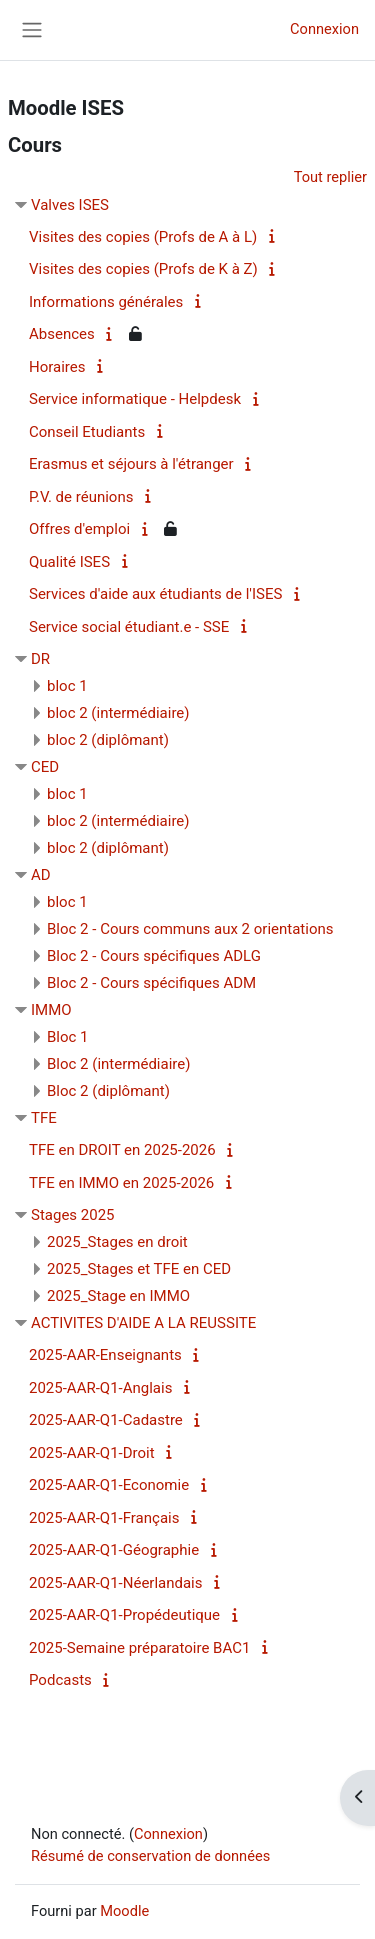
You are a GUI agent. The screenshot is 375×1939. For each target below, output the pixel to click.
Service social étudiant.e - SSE (129, 627)
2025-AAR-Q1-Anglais (100, 1388)
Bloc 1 (68, 1037)
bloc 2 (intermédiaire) (118, 713)
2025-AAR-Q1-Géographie (114, 1550)
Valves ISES (70, 205)
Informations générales (106, 302)
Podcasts (60, 1680)
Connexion (324, 29)
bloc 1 (67, 686)
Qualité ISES (69, 562)
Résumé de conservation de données (150, 1856)
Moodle (124, 1911)
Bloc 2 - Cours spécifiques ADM (151, 983)
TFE (44, 1118)
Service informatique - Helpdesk (135, 399)
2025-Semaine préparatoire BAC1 (139, 1648)
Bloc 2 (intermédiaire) (118, 1064)
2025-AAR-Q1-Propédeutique (124, 1615)
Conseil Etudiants (87, 432)
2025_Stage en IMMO (118, 1296)
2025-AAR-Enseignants (105, 1355)
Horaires (57, 367)
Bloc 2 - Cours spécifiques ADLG (154, 956)
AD (41, 875)
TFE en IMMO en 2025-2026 (121, 1183)
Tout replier (330, 177)
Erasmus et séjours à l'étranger (131, 464)
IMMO (51, 1010)
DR (40, 659)
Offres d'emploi (79, 529)
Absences (62, 334)
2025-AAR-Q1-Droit (92, 1453)
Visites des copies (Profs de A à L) (143, 237)
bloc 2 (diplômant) (108, 740)
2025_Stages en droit (117, 1242)
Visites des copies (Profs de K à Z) (143, 269)
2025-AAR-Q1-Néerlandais (116, 1583)
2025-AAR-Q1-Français (104, 1518)
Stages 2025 (73, 1215)
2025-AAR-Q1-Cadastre (106, 1420)
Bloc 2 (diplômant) (108, 1091)
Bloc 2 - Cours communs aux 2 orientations (190, 929)
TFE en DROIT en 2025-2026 (122, 1150)
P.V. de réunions (81, 497)
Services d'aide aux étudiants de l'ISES (155, 594)
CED (45, 767)
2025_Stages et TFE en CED (139, 1269)
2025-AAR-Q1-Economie (109, 1485)
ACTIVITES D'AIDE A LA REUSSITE (143, 1323)
